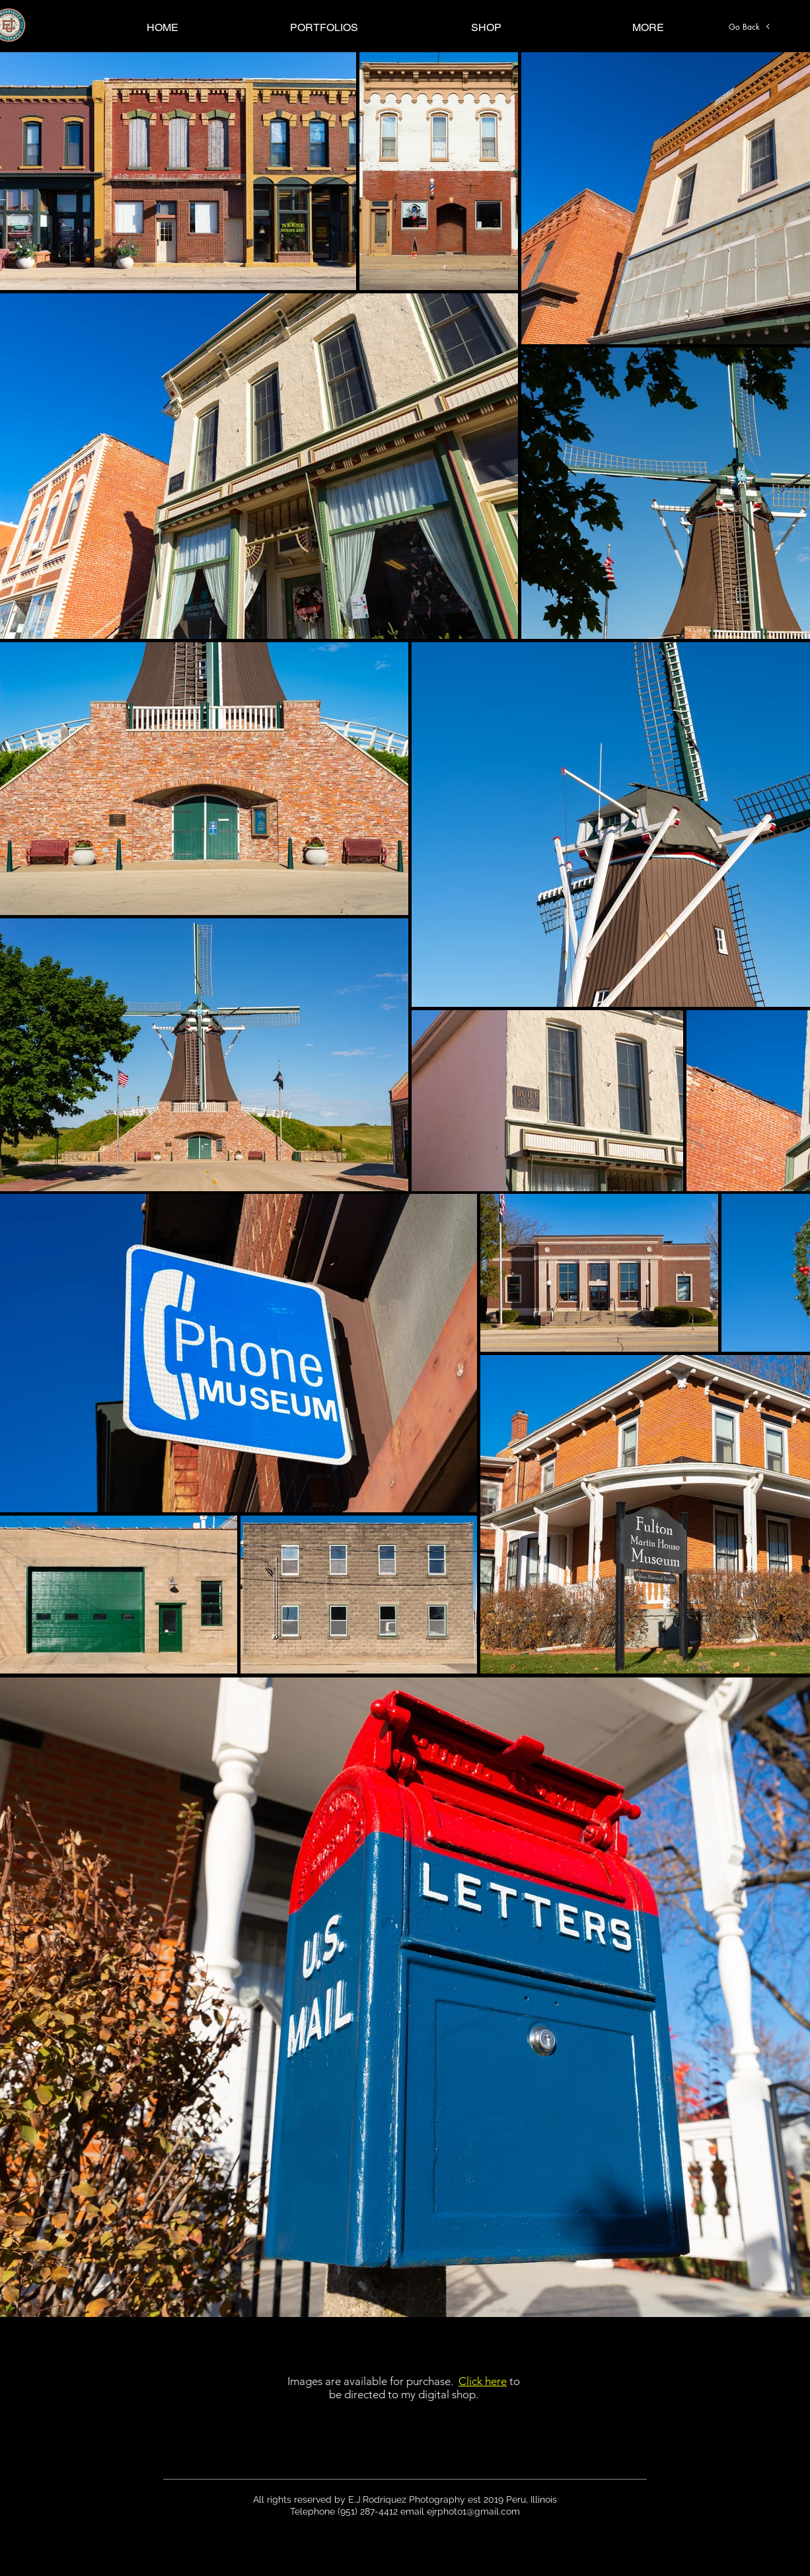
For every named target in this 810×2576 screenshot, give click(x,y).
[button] (324, 27)
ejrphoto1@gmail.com (473, 2511)
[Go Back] (750, 26)
